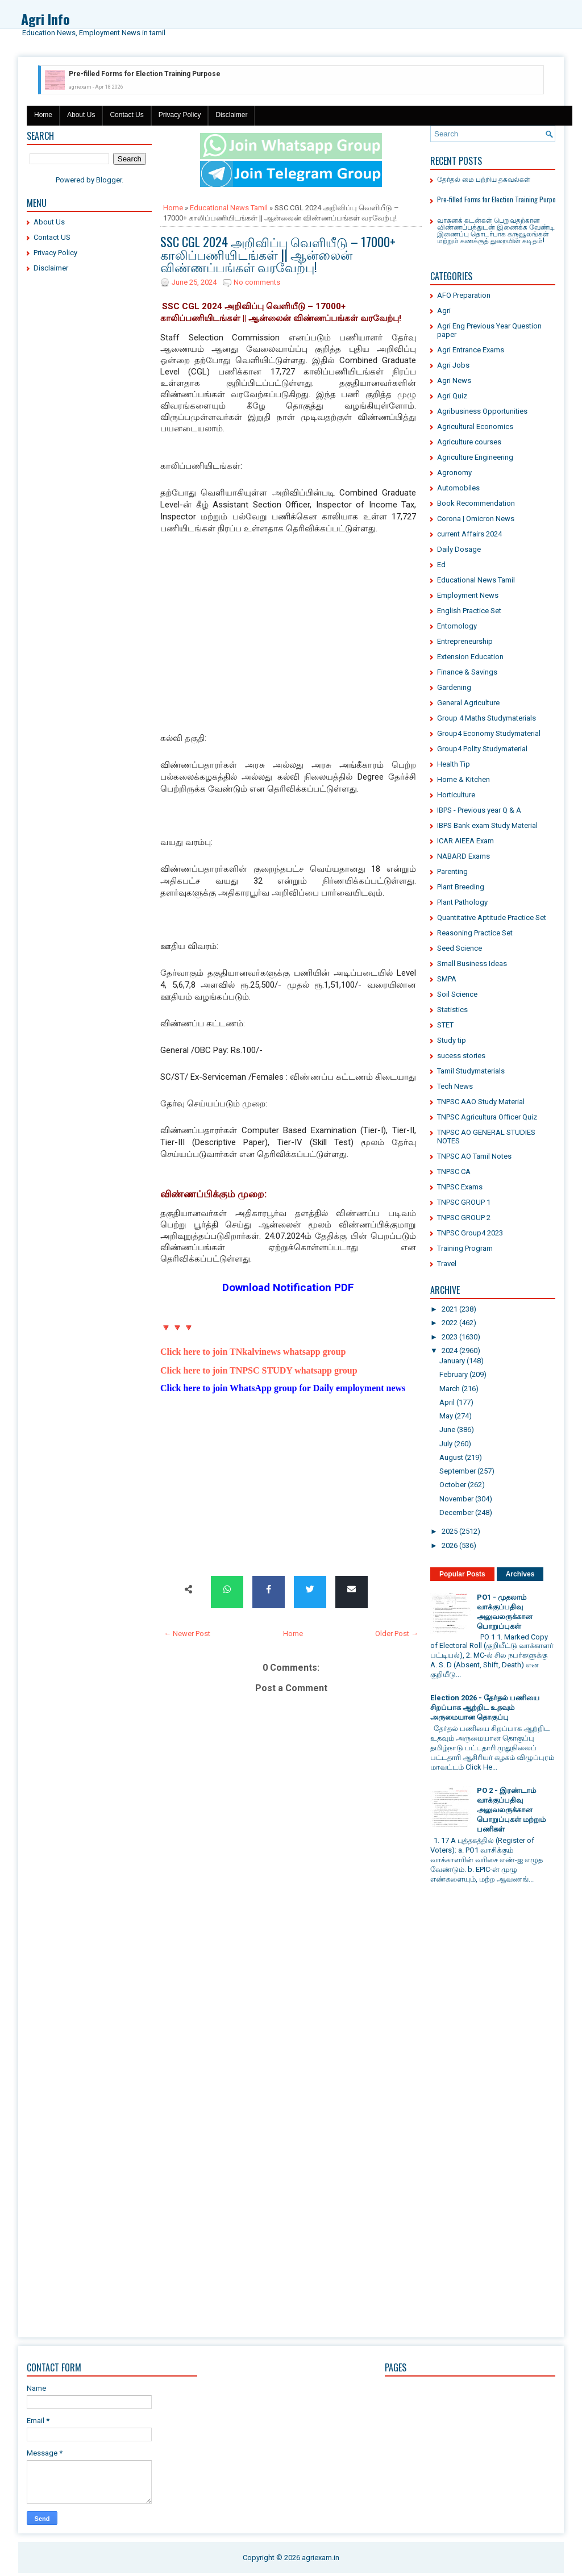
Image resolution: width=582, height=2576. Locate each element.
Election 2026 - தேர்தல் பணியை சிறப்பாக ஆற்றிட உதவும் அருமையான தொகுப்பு (484, 1707)
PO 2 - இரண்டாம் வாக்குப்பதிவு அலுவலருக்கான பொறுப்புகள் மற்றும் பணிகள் (511, 1809)
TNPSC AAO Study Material (481, 1101)
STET (445, 1025)
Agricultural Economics (475, 426)
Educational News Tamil (229, 207)
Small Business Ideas (472, 963)
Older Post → (396, 1633)
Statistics (452, 1009)
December (456, 1512)
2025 (450, 1531)
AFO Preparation (463, 295)
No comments (257, 282)
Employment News (467, 595)
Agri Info (45, 19)
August (451, 1457)
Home (43, 115)
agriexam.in (320, 2557)
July (445, 1443)
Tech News (455, 1086)
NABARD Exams (463, 856)
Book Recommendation (476, 503)
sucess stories (461, 1055)
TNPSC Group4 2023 (470, 1233)
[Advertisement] (89, 454)
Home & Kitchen (463, 779)
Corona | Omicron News (475, 518)
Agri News (454, 380)
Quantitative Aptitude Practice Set (491, 917)
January (452, 1360)
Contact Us (126, 115)
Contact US (52, 237)
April (447, 1402)
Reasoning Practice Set (475, 933)
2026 (450, 1545)
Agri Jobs (453, 365)
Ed (441, 564)
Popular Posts (462, 1574)
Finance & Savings (467, 672)
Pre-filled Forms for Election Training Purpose (145, 74)
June (447, 1429)
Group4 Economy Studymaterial (489, 733)
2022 (450, 1322)
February (453, 1374)
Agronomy (454, 472)
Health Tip (453, 764)
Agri (444, 310)
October (452, 1484)
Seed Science (459, 948)
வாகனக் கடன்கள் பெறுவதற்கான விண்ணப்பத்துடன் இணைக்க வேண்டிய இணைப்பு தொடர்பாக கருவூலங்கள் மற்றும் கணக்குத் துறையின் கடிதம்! (498, 230)
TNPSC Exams (460, 1187)
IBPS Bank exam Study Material (487, 825)
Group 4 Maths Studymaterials (486, 718)
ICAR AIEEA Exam (465, 841)
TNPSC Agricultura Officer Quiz (487, 1117)
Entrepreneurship (465, 641)
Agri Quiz (452, 396)
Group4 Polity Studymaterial (482, 748)
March (449, 1388)
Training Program (465, 1248)
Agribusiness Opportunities (482, 411)
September (457, 1471)
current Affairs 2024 (469, 534)
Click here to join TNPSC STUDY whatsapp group (258, 1370)
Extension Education (470, 656)
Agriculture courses (469, 442)
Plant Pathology (462, 902)
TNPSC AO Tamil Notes (474, 1156)
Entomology (457, 626)
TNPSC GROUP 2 (463, 1217)
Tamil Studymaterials (471, 1071)
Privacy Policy (180, 115)
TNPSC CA (454, 1171)
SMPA (446, 979)
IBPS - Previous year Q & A (479, 810)
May (446, 1416)
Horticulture (456, 794)
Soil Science (457, 994)
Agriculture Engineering (475, 457)
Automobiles (458, 488)
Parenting (452, 871)
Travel (446, 1263)
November (456, 1499)
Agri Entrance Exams (470, 350)
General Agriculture (468, 702)
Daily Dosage (459, 549)
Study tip (451, 1040)
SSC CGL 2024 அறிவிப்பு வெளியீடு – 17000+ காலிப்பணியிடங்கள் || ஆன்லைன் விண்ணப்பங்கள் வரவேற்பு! (278, 254)
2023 (450, 1337)
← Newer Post (187, 1633)
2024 (450, 1350)
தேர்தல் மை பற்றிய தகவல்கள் (483, 179)
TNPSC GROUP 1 (463, 1202)
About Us (81, 115)
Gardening (454, 687)
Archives (520, 1574)
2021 (450, 1309)
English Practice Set (469, 610)
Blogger (109, 180)
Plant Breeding (460, 887)
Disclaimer (231, 115)
